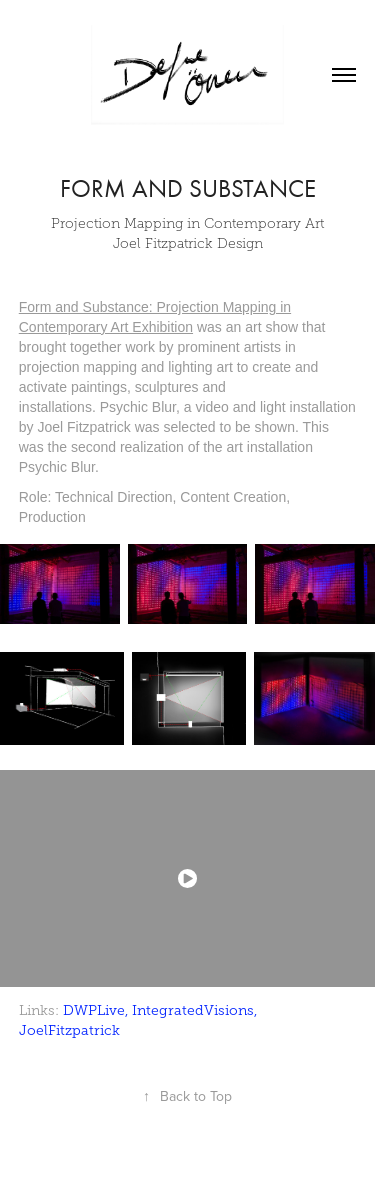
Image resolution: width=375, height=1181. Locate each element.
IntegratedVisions (193, 1010)
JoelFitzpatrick (69, 1030)
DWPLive (94, 1010)
